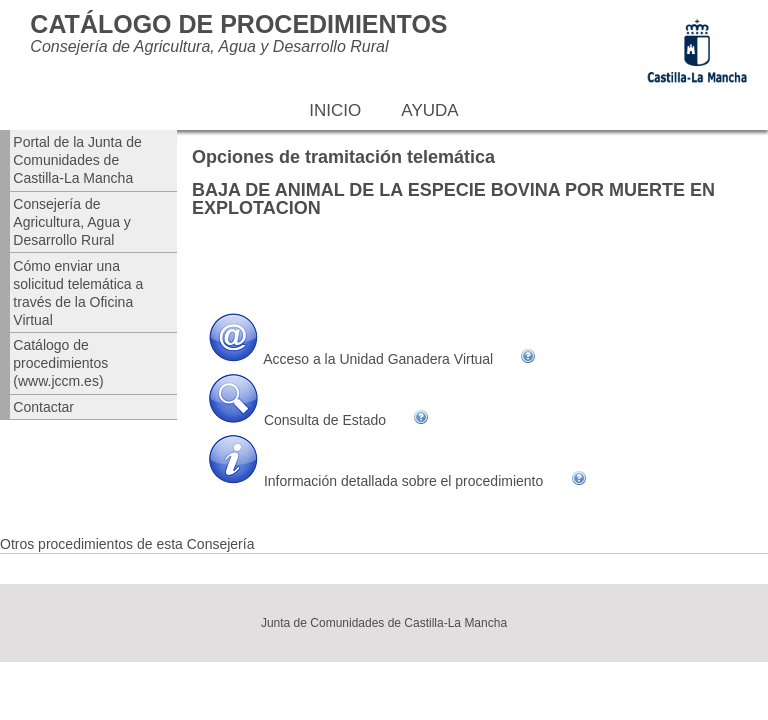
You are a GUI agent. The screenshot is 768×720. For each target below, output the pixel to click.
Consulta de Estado (325, 420)
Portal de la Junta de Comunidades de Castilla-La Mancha (77, 160)
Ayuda (429, 110)
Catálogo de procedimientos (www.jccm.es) (60, 363)
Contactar (43, 407)
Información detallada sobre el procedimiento (403, 481)
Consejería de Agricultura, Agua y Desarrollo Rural (72, 222)
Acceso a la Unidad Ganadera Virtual (378, 359)
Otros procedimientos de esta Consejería (127, 544)
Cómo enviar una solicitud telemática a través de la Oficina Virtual (78, 293)
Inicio (335, 110)
